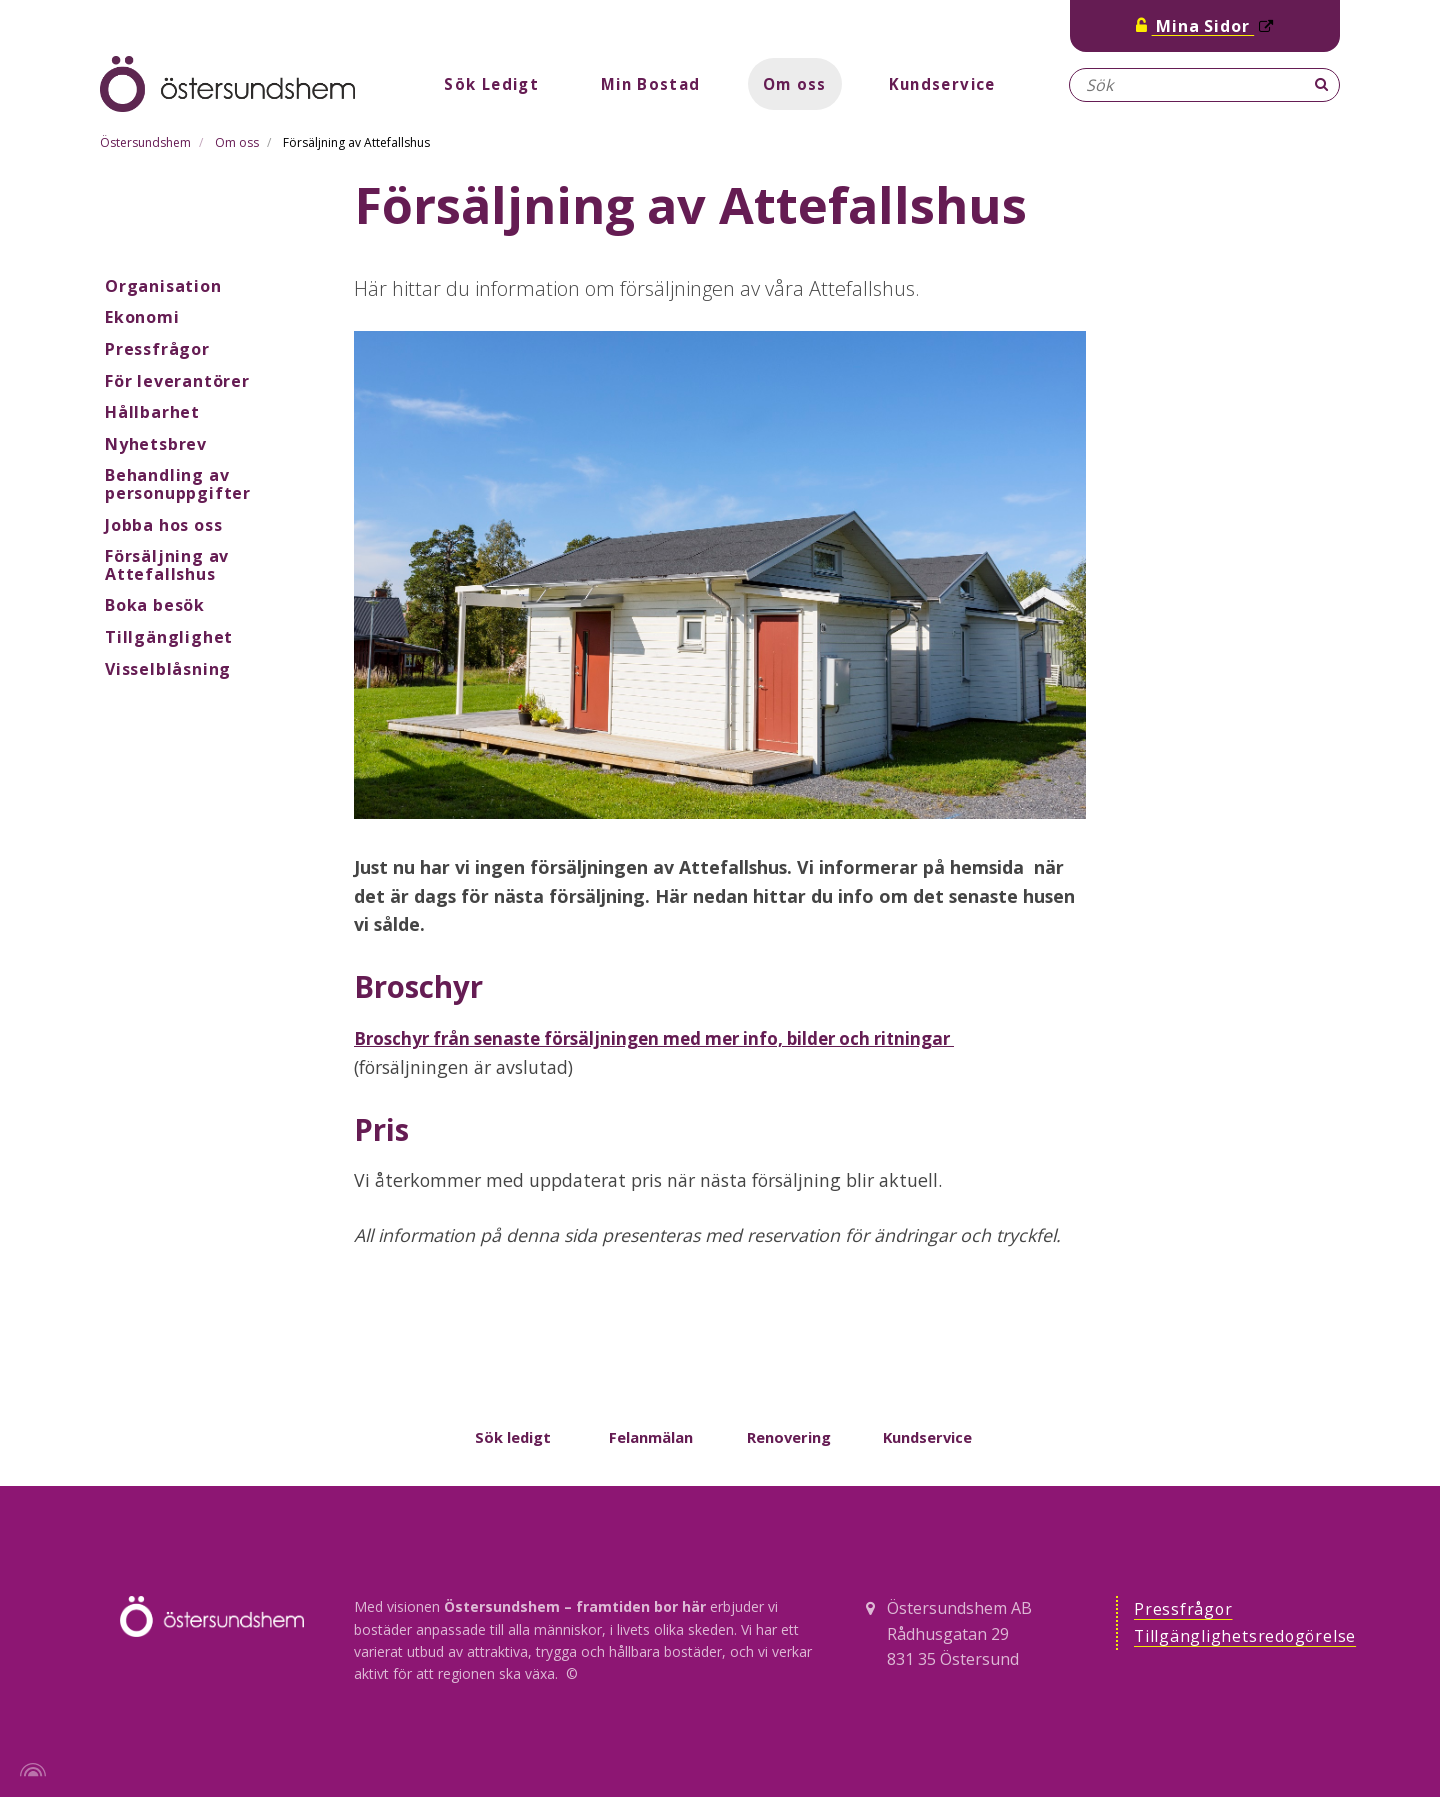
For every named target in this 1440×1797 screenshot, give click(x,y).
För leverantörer (177, 381)
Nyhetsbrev (156, 444)
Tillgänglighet (169, 637)
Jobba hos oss (163, 525)
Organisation (163, 286)
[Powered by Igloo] (30, 1770)
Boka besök (155, 605)
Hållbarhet (152, 412)
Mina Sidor (1205, 26)
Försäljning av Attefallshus (167, 565)
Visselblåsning (168, 669)
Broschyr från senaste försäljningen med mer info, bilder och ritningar (670, 1038)
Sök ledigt (513, 1437)
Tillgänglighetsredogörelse (1250, 1638)
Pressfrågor (157, 349)
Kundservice (949, 84)
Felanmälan (651, 1437)
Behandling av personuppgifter (178, 484)
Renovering (789, 1437)
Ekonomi (142, 317)
